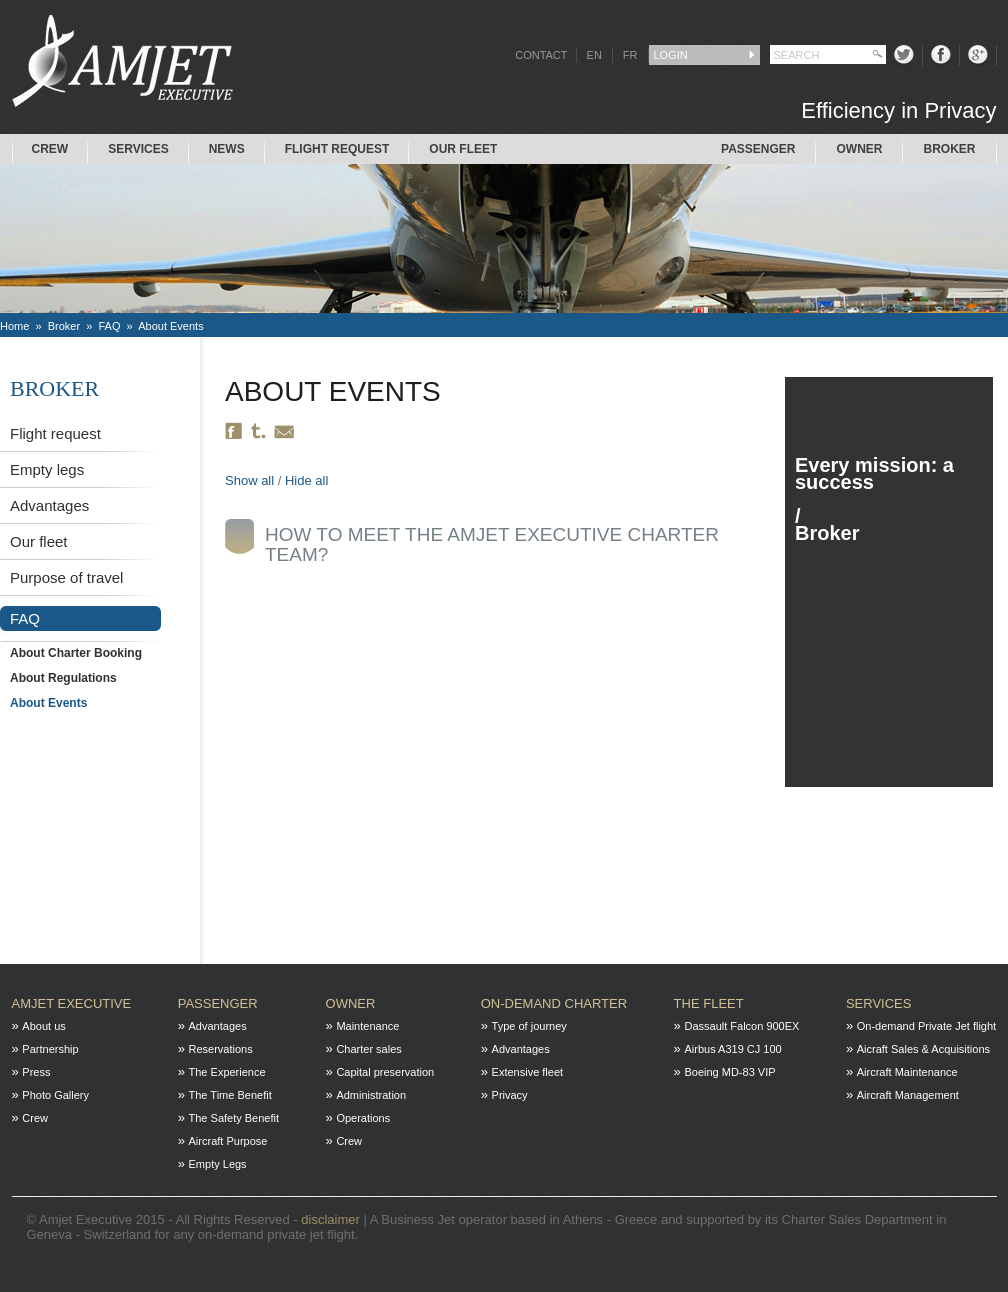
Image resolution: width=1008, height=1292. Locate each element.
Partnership (50, 1049)
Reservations (221, 1049)
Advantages (49, 505)
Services (138, 149)
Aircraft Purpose (228, 1141)
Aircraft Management (908, 1095)
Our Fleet (463, 149)
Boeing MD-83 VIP (729, 1072)
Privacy (510, 1095)
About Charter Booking (76, 653)
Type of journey (529, 1026)
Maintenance (367, 1026)
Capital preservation (385, 1072)
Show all (249, 480)
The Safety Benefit (234, 1118)
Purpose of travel (66, 577)
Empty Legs (218, 1164)
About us (43, 1026)
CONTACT (541, 55)
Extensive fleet (528, 1072)
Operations (363, 1118)
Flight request (337, 149)
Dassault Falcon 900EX (741, 1026)
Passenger (758, 149)
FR (630, 55)
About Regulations (63, 678)
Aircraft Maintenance (907, 1072)
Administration (371, 1095)
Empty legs (47, 469)
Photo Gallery (55, 1095)
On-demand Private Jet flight (926, 1026)
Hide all (306, 480)
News (227, 149)
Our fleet (39, 541)
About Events (170, 326)
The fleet (709, 1003)
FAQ (109, 326)
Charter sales (368, 1049)
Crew (50, 149)
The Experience (227, 1072)
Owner (859, 149)
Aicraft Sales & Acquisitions (923, 1049)
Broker (949, 149)
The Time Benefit (230, 1095)
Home (14, 326)
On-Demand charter (554, 1003)
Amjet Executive (72, 1003)
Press (36, 1072)
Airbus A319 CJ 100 (732, 1049)
